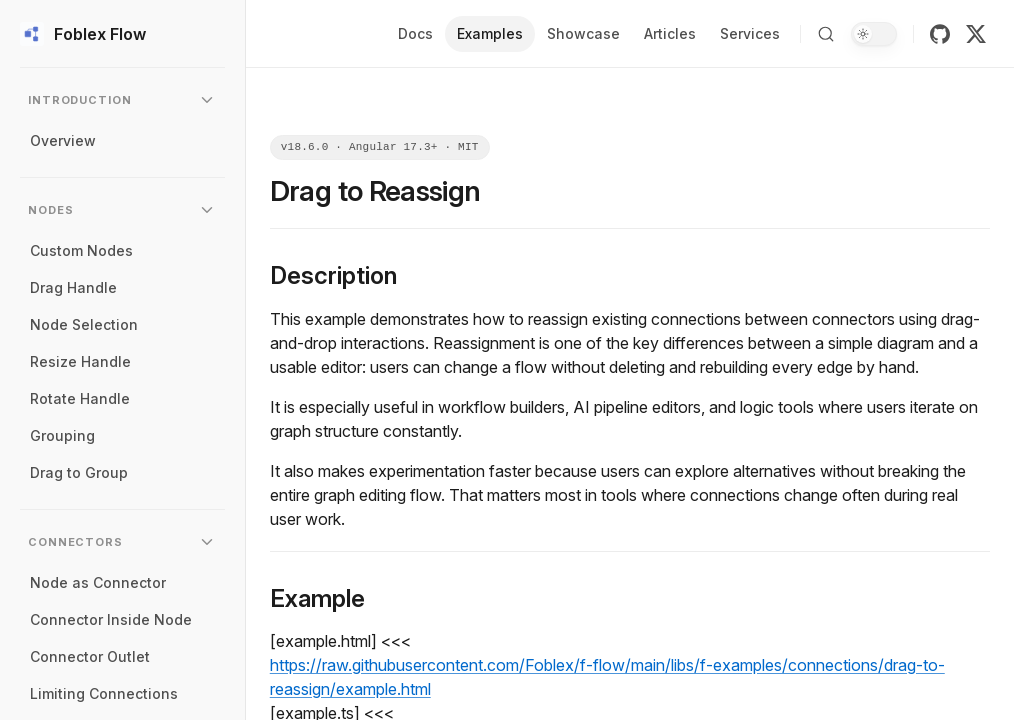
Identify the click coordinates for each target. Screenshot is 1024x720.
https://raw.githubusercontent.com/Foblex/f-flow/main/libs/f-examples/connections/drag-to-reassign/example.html (607, 677)
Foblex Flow (83, 34)
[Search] (826, 34)
